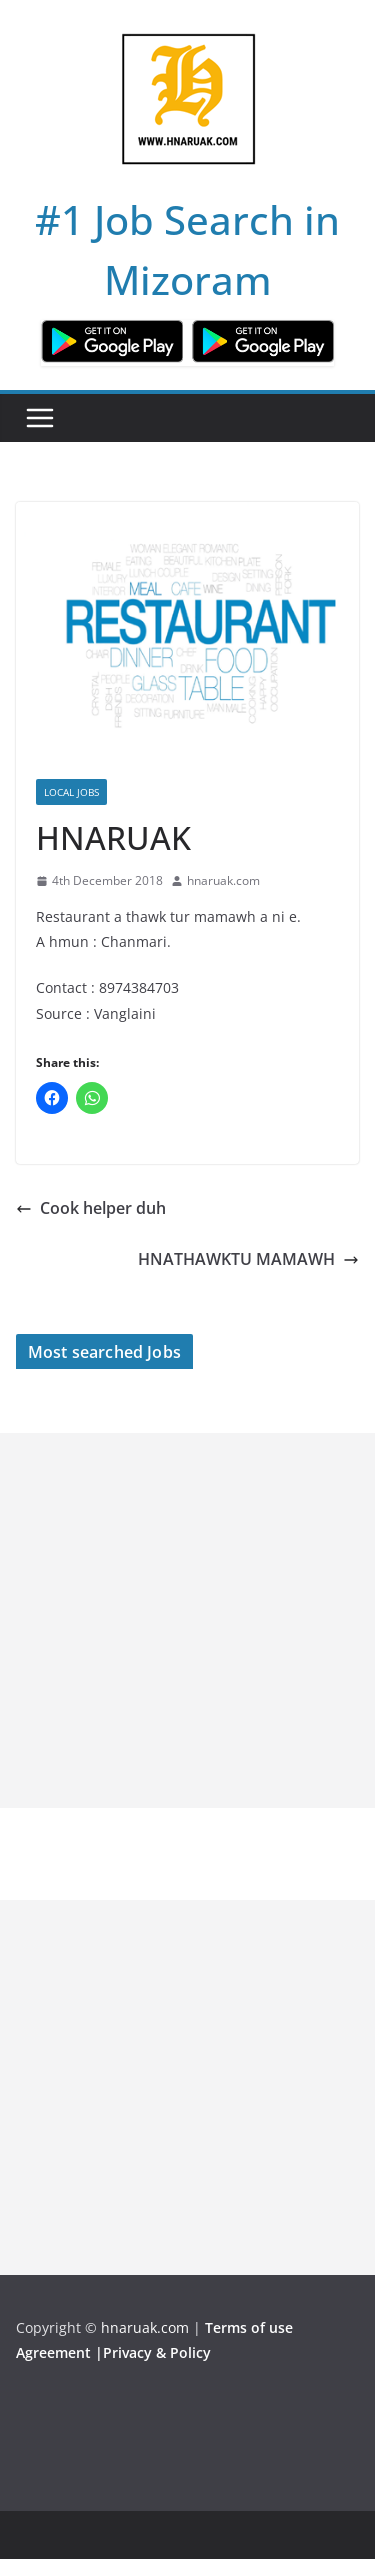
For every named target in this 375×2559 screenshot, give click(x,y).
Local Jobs (71, 792)
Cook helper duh (91, 1208)
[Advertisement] (187, 1620)
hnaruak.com (223, 880)
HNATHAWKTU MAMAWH (248, 1259)
